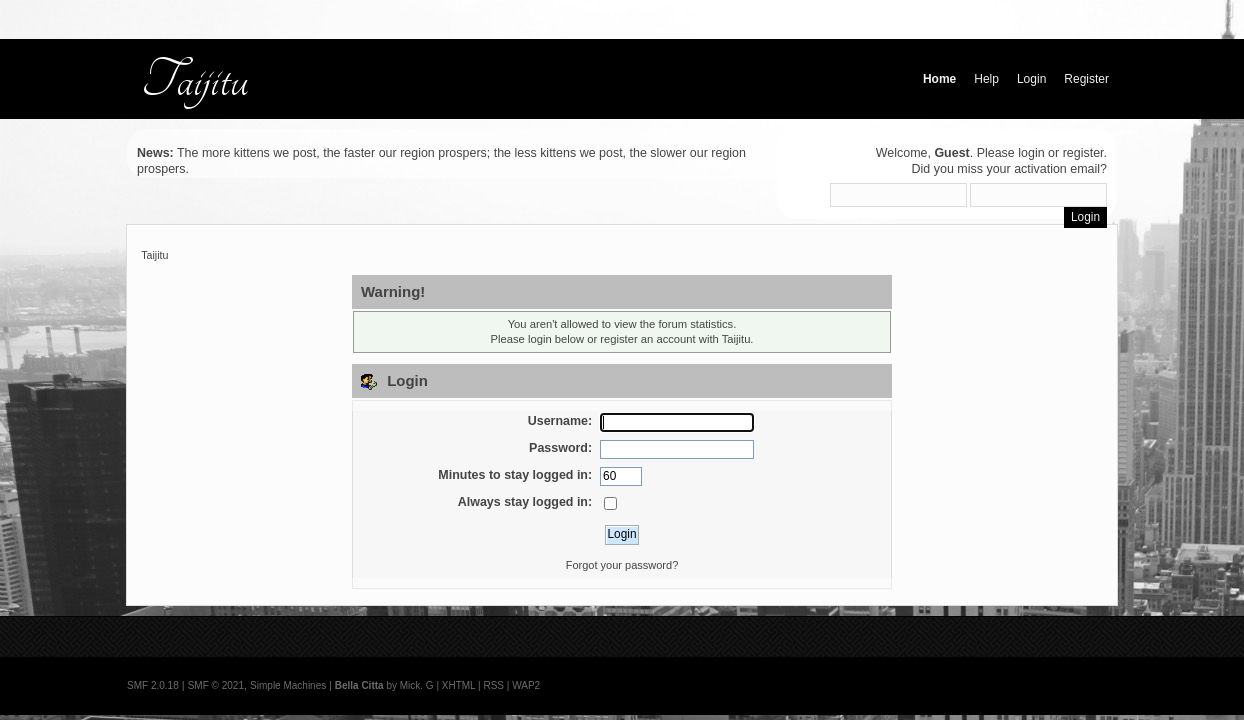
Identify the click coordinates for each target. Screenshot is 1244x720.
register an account (647, 339)
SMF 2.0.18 (153, 685)
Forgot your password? (622, 565)
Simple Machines (288, 685)
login (1031, 153)
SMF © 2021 (216, 685)
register (1083, 153)
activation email (1057, 169)
